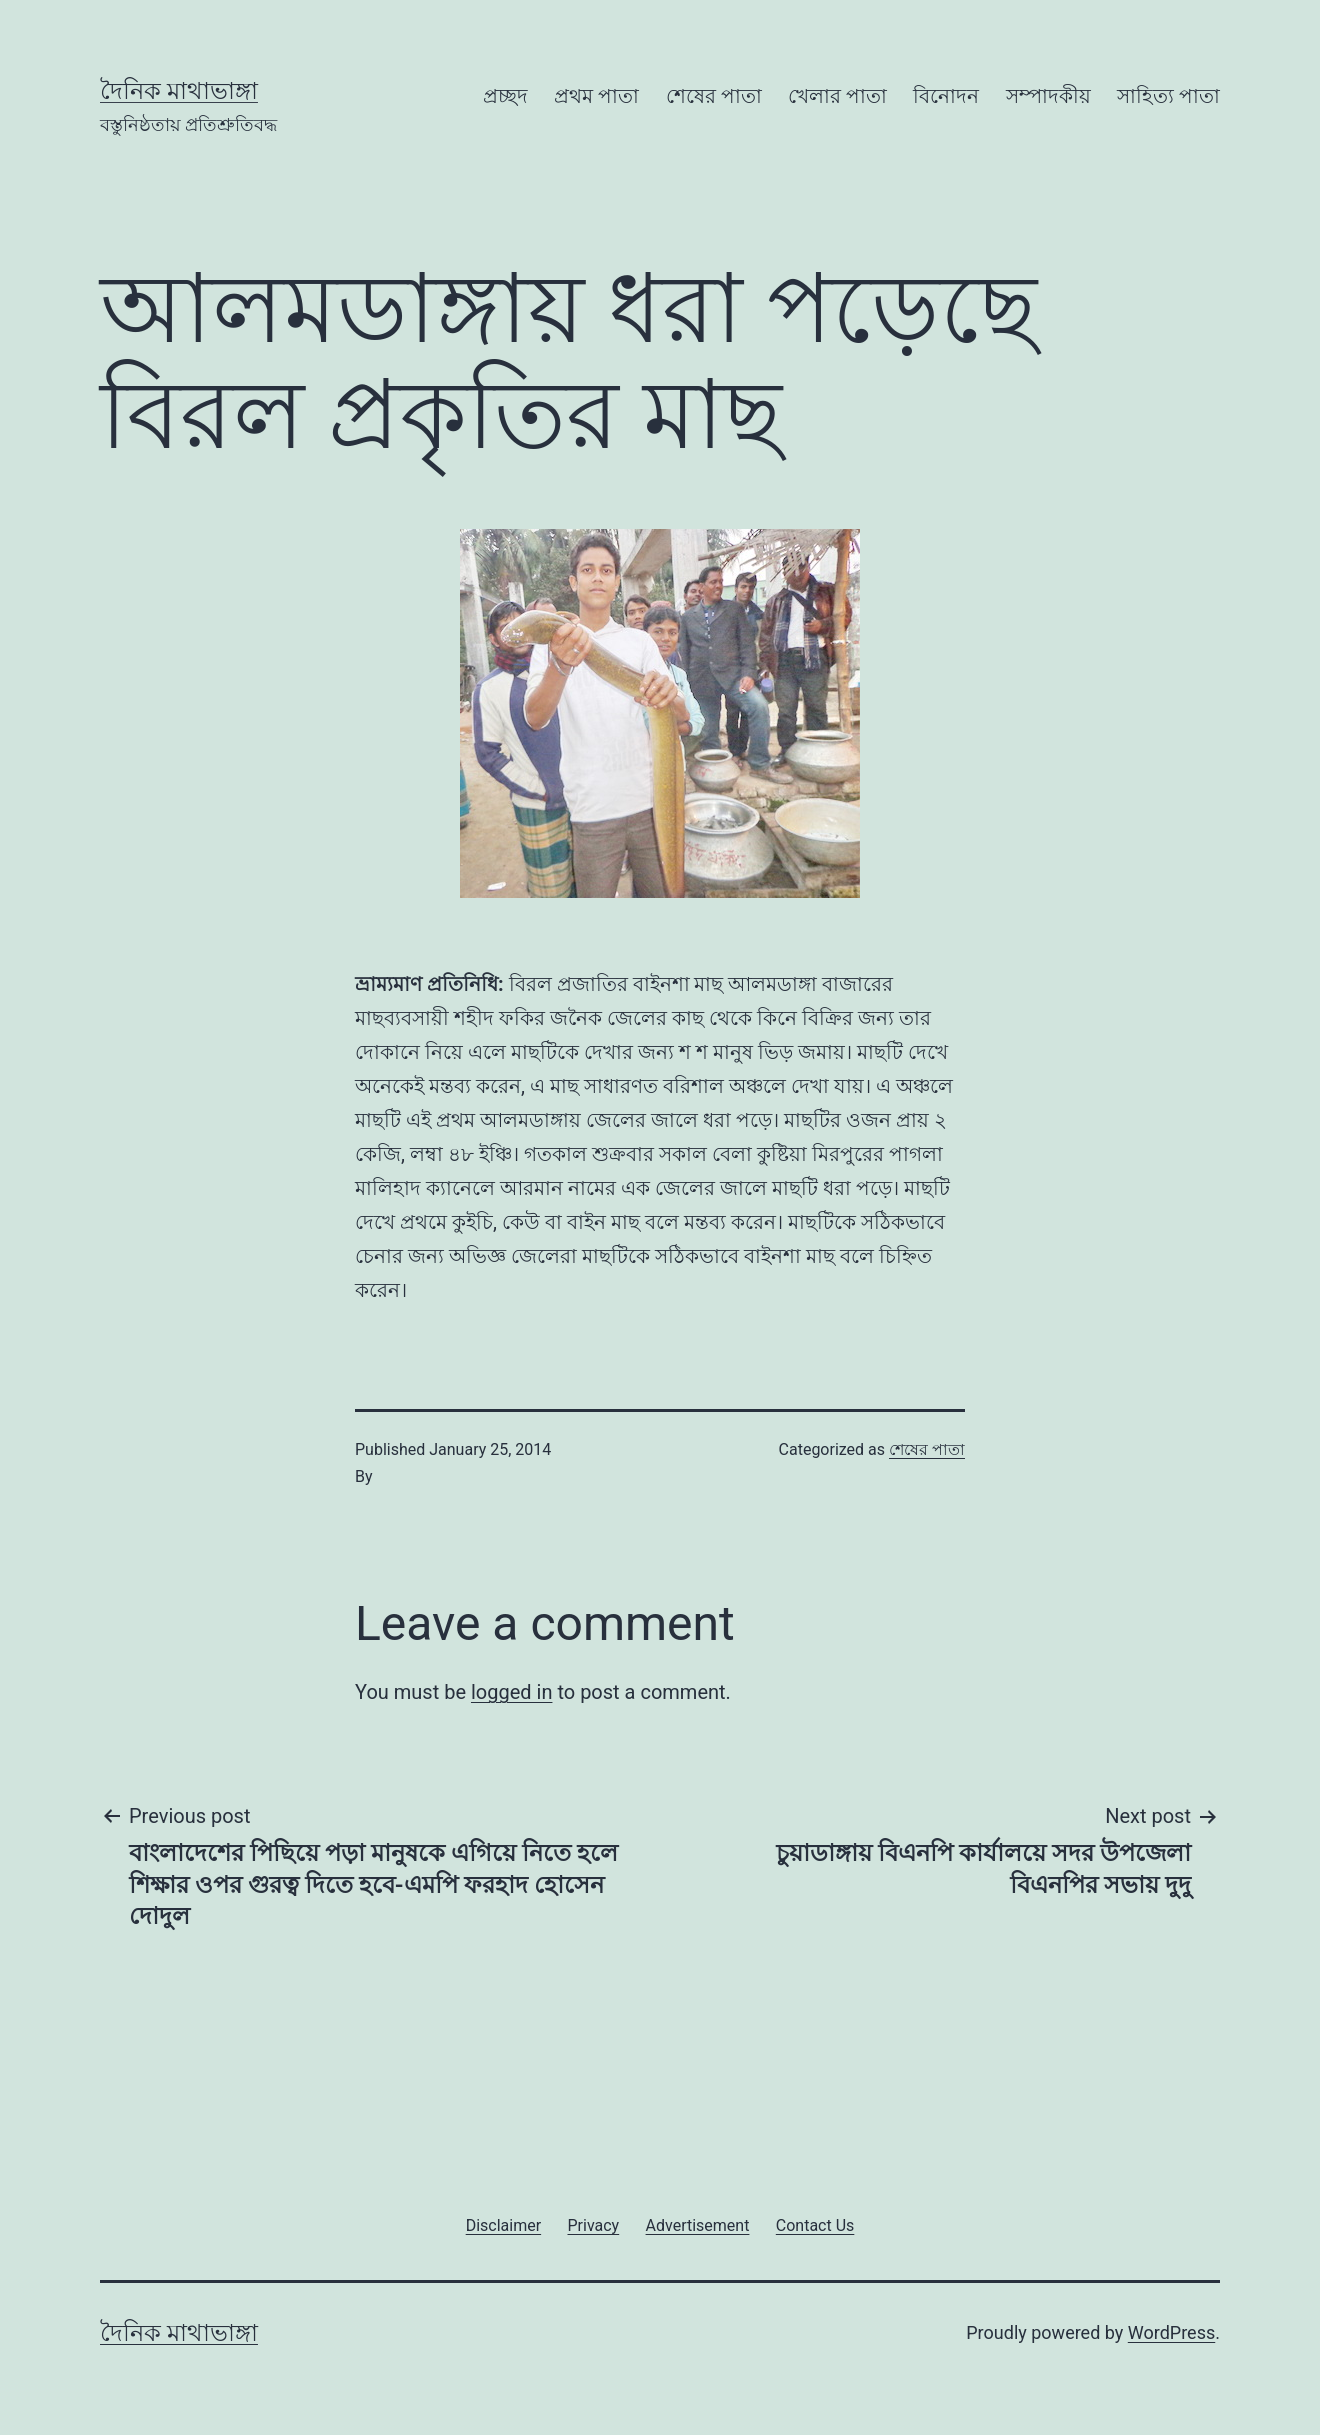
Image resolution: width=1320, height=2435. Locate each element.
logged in (511, 1692)
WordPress (1171, 2332)
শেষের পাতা (714, 96)
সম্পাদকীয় (1048, 96)
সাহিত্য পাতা (1168, 96)
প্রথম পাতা (596, 96)
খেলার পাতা (837, 96)
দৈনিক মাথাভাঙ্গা (179, 91)
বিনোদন (946, 96)
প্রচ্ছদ (505, 96)
